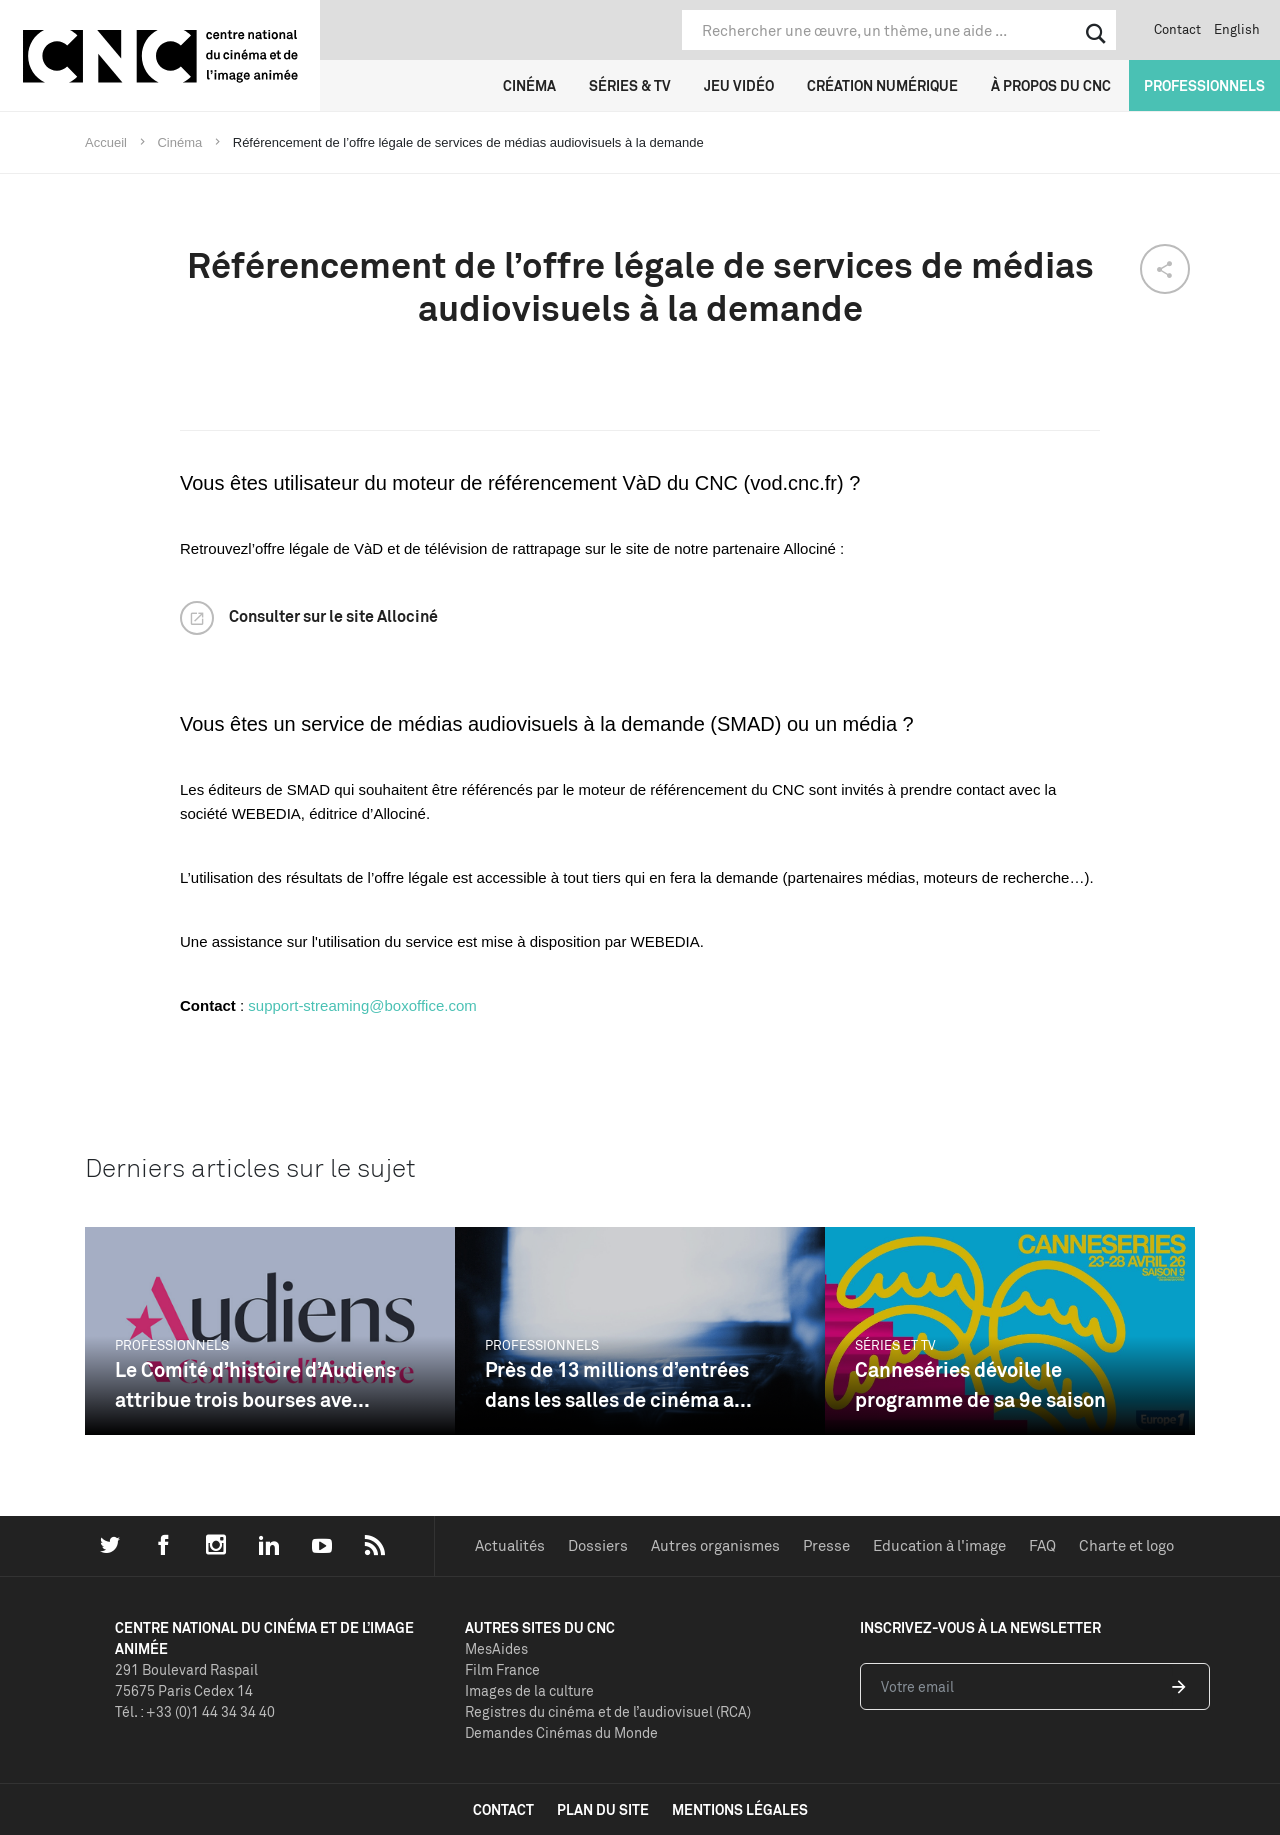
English (1237, 29)
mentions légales (740, 1809)
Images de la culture (529, 1690)
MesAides (496, 1648)
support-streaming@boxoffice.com (362, 1005)
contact (503, 1809)
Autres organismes (715, 1545)
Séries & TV (630, 85)
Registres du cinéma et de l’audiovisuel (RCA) (608, 1711)
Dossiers (598, 1545)
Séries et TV (895, 1345)
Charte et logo (1126, 1545)
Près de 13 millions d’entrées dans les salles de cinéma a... (618, 1384)
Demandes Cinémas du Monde (561, 1732)
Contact (1177, 29)
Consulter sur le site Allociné (333, 616)
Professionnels (1204, 85)
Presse (826, 1545)
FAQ (1042, 1545)
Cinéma (529, 85)
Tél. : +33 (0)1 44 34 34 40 (195, 1711)
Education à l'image (939, 1545)
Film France (502, 1669)
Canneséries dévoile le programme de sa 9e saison (980, 1384)
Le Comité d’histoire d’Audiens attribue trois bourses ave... (255, 1384)
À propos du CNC (1051, 85)
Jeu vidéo (739, 85)
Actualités (510, 1545)
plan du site (603, 1809)
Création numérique (882, 85)
